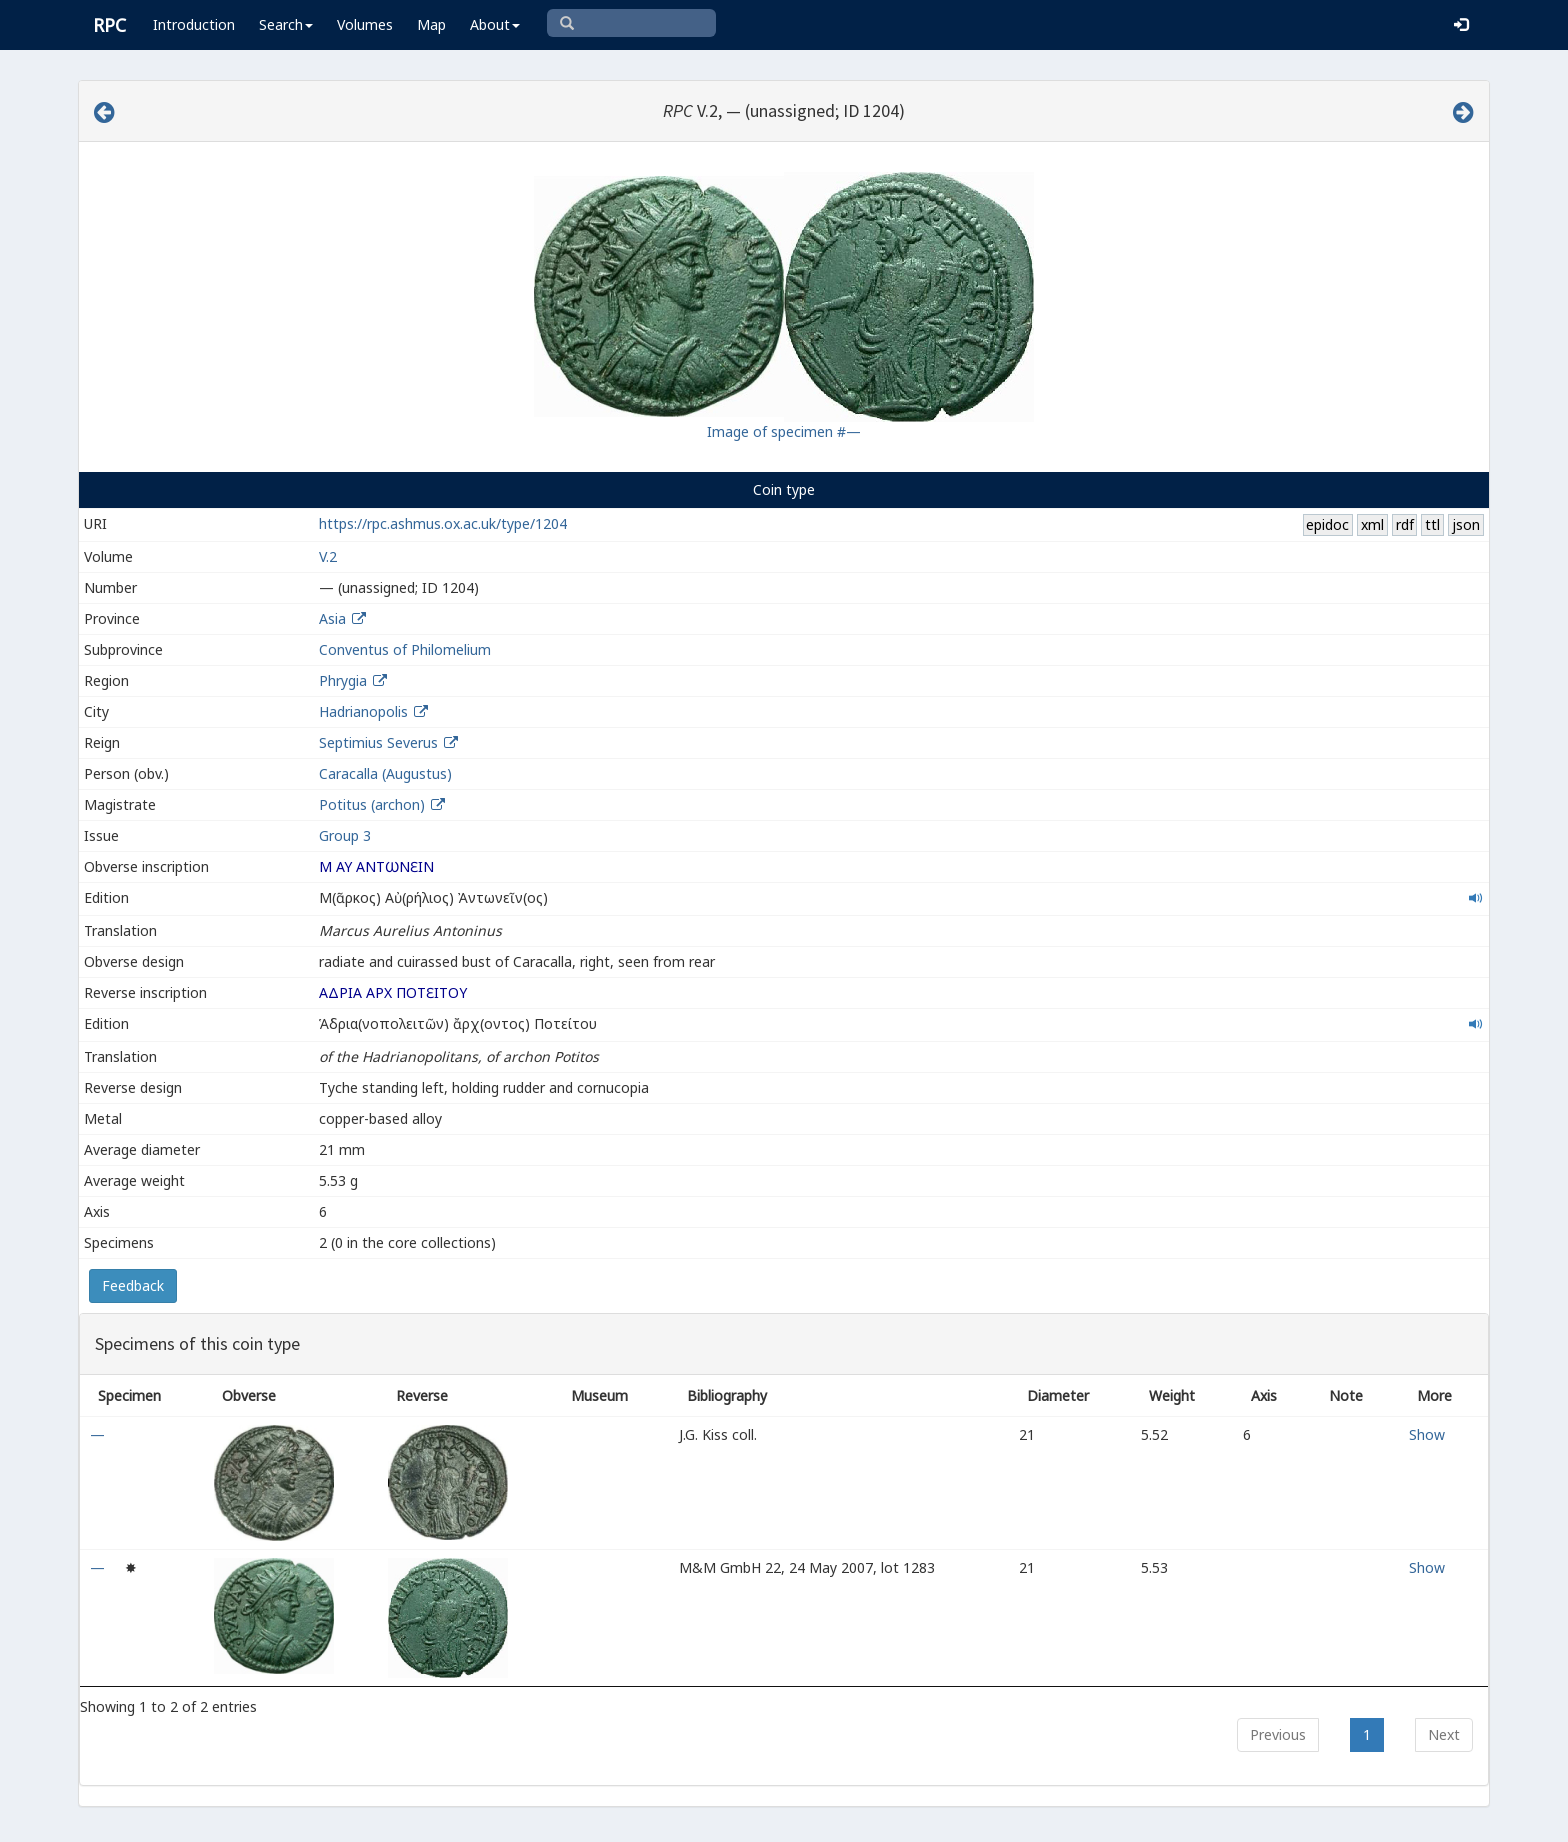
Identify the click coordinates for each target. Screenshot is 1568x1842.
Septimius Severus (378, 742)
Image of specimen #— (784, 431)
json (1466, 524)
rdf (1405, 524)
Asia (332, 618)
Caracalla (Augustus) (385, 773)
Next (1444, 1734)
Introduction (194, 24)
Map (431, 24)
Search (286, 24)
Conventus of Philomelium (405, 649)
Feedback (133, 1285)
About (495, 24)
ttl (1432, 524)
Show (1427, 1434)
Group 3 (345, 835)
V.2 (328, 556)
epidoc (1327, 524)
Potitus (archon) (374, 804)
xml (1372, 524)
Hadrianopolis (363, 711)
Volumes (365, 24)
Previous (1278, 1734)
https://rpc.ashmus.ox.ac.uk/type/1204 (443, 523)
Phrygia (343, 680)
